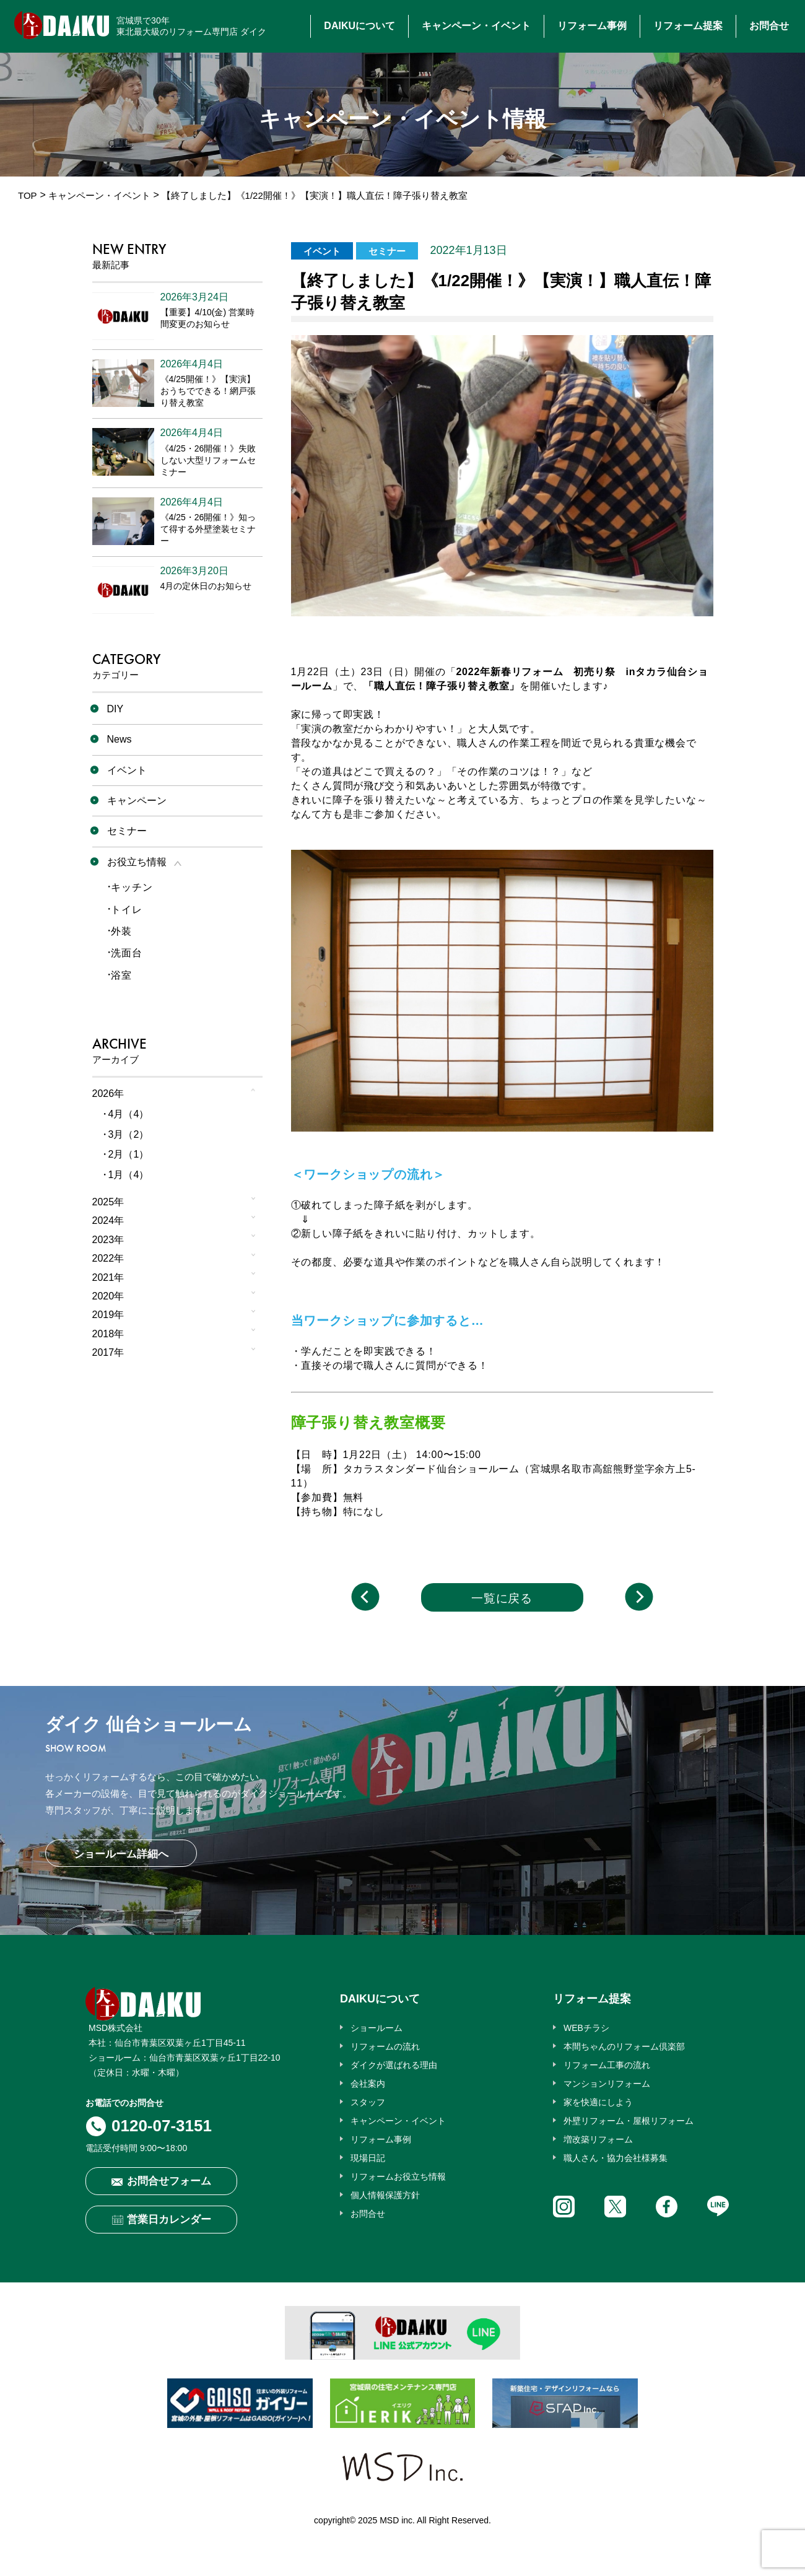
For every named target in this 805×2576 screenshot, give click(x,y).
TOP (27, 195)
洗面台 (126, 953)
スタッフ (367, 2102)
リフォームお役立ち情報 (398, 2176)
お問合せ (769, 25)
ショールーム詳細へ (121, 1854)
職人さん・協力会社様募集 (616, 2158)
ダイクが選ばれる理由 (393, 2065)
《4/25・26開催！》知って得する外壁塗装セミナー (208, 529)
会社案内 (367, 2084)
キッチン (131, 887)
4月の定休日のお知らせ (206, 586)
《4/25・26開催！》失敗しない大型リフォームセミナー (208, 460)
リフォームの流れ (385, 2046)
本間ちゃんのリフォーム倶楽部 (624, 2046)
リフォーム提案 (688, 25)
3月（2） (128, 1134)
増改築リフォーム (598, 2139)
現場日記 (367, 2158)
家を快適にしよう (598, 2102)
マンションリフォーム (607, 2084)
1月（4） (128, 1174)
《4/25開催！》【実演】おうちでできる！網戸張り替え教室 (208, 391)
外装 (121, 931)
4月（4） (128, 1114)
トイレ (126, 909)
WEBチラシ (586, 2028)
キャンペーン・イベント (476, 25)
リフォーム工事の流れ (607, 2065)
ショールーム (376, 2028)
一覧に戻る (502, 1598)
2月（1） (128, 1154)
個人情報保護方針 (385, 2195)
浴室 (121, 975)
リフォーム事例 (592, 25)
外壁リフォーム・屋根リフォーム (629, 2121)
